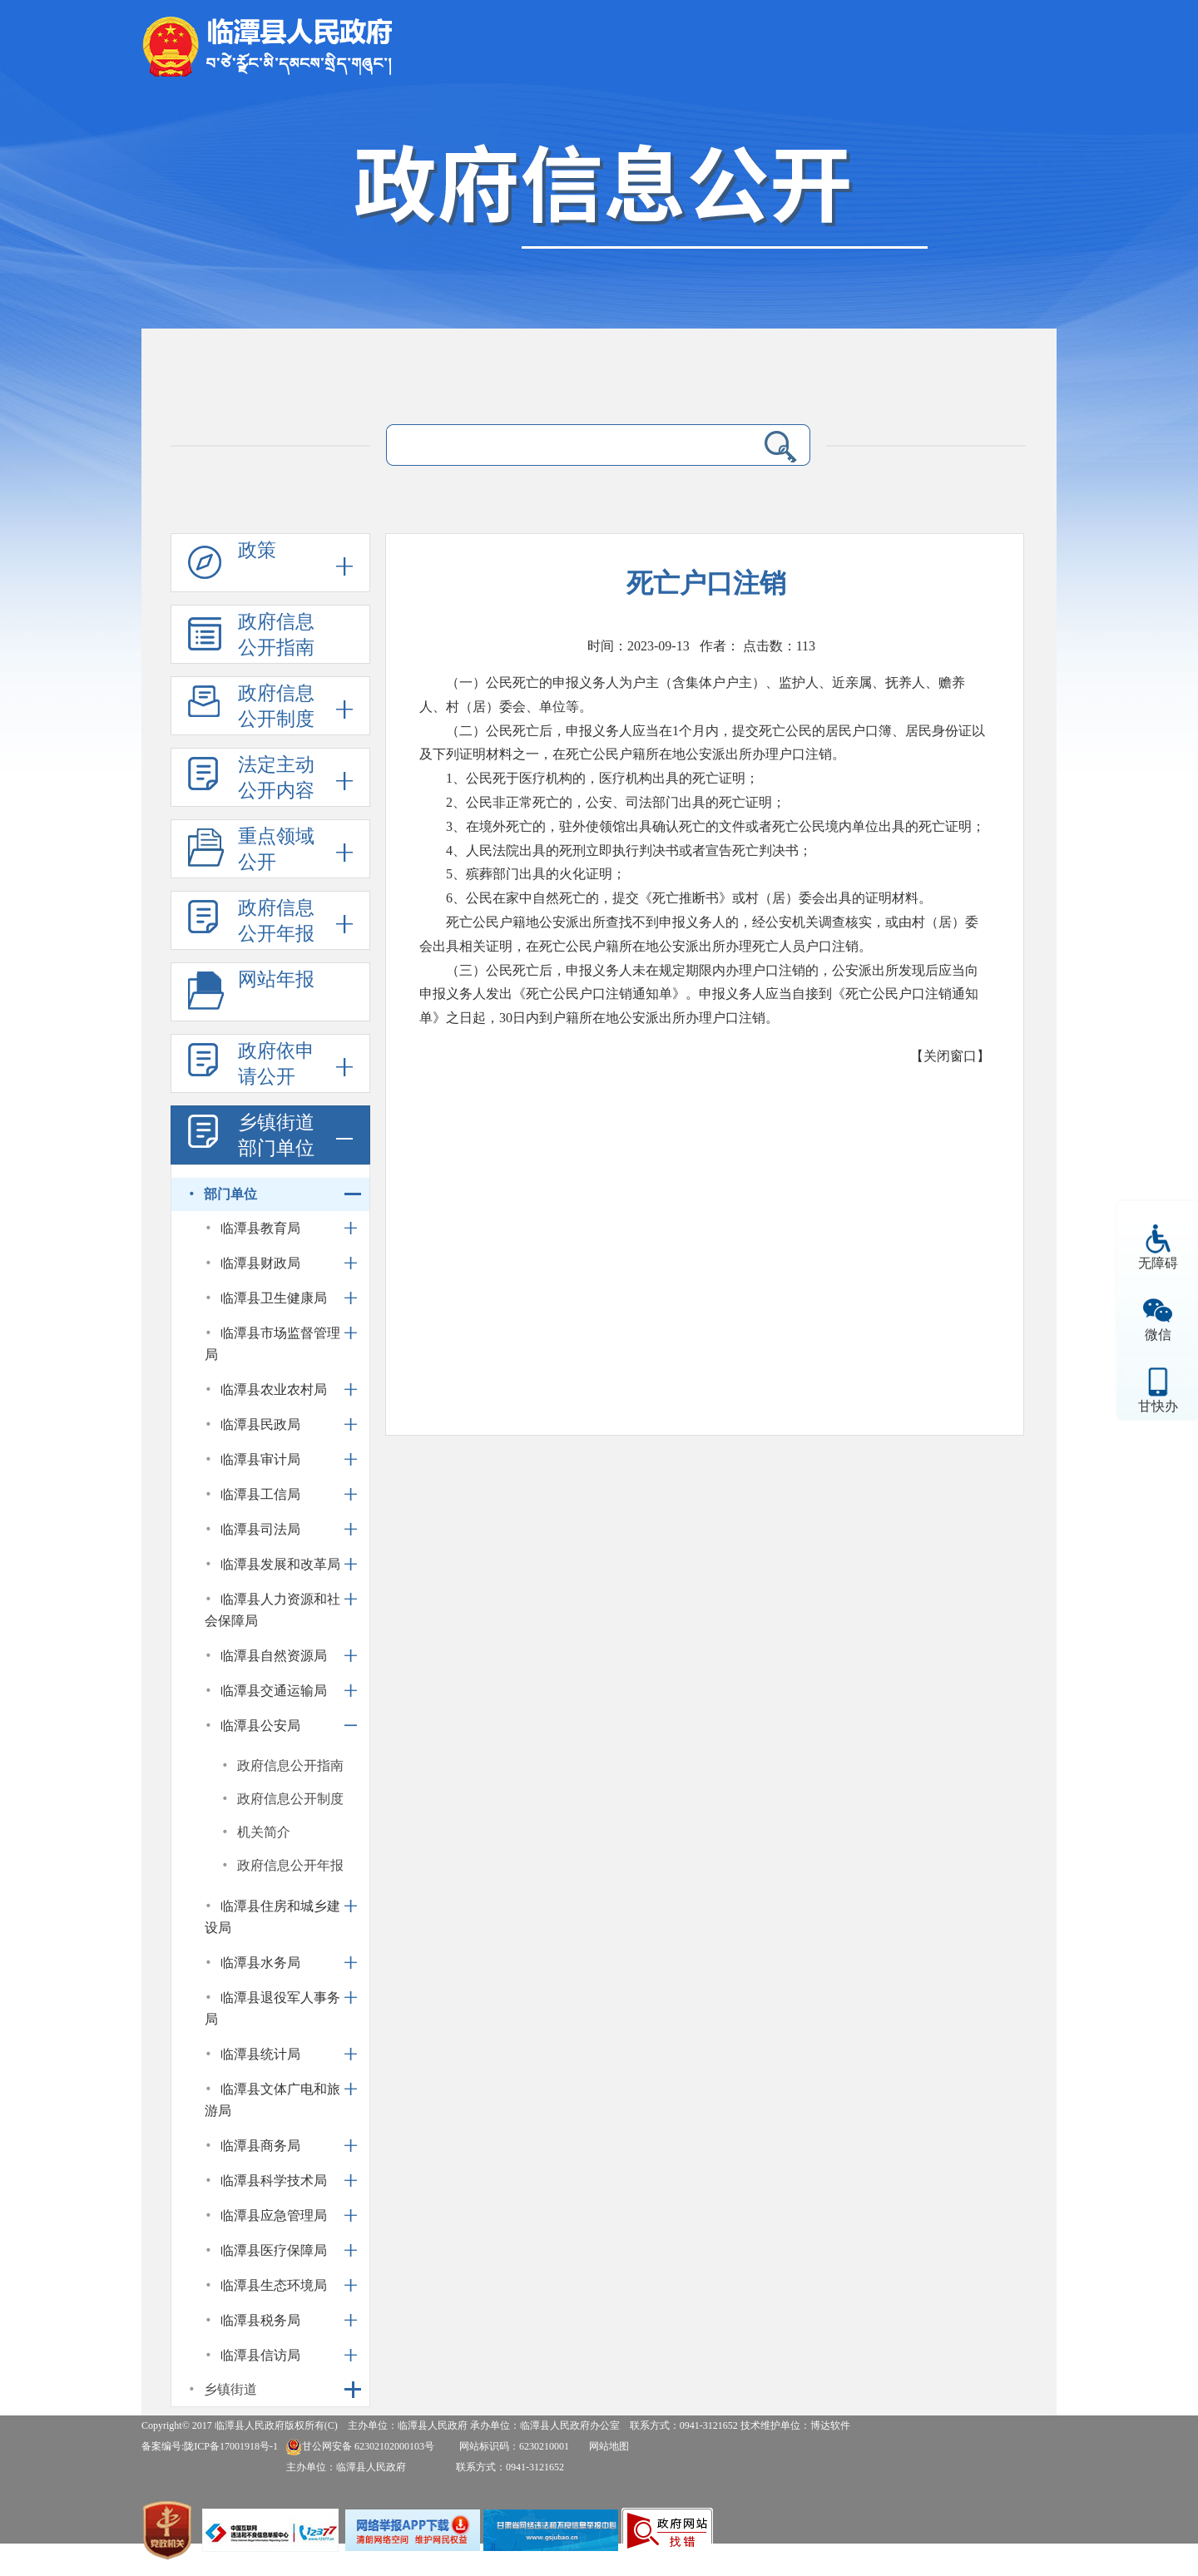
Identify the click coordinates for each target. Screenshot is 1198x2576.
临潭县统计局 (260, 2054)
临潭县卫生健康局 (273, 1298)
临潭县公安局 (260, 1725)
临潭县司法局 (260, 1529)
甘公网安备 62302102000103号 (359, 2446)
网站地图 (609, 2446)
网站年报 (276, 979)
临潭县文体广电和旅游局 (272, 2100)
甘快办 (1158, 1406)
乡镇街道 (230, 2389)
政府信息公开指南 (276, 634)
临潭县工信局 (260, 1494)
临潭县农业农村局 (273, 1389)
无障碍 (1158, 1263)
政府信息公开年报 (276, 920)
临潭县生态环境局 (273, 2285)
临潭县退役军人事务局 (272, 2008)
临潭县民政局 (260, 1424)
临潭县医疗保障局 (273, 2250)
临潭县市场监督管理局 (272, 1344)
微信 (1158, 1335)
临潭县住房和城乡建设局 (272, 1917)
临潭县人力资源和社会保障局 (272, 1610)
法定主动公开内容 (276, 777)
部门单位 (230, 1194)
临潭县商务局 (260, 2145)
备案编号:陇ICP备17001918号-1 (209, 2446)
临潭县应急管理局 (273, 2215)
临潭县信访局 (260, 2355)
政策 (257, 550)
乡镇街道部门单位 (276, 1135)
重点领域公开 (276, 849)
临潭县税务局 (260, 2320)
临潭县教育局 (260, 1228)
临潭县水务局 (260, 1962)
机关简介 (263, 1832)
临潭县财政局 (260, 1263)
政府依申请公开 (276, 1064)
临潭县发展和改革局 (280, 1564)
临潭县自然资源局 (273, 1656)
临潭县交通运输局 (273, 1691)
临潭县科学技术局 (273, 2180)
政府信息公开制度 (276, 706)
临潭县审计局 (260, 1459)
